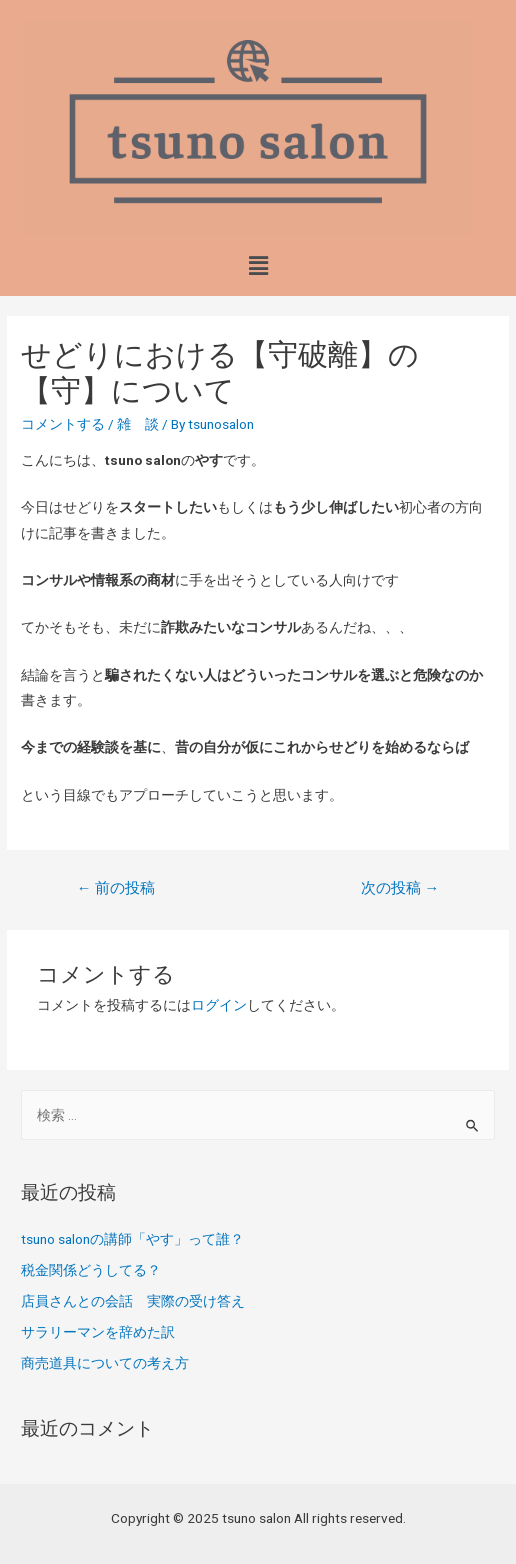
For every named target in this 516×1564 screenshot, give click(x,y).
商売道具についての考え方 (105, 1363)
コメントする (63, 424)
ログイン (219, 1005)
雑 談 (138, 424)
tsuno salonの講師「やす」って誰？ (132, 1239)
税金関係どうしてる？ (91, 1270)
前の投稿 (116, 888)
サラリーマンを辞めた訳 (98, 1332)
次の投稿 (400, 888)
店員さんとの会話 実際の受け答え (133, 1301)
